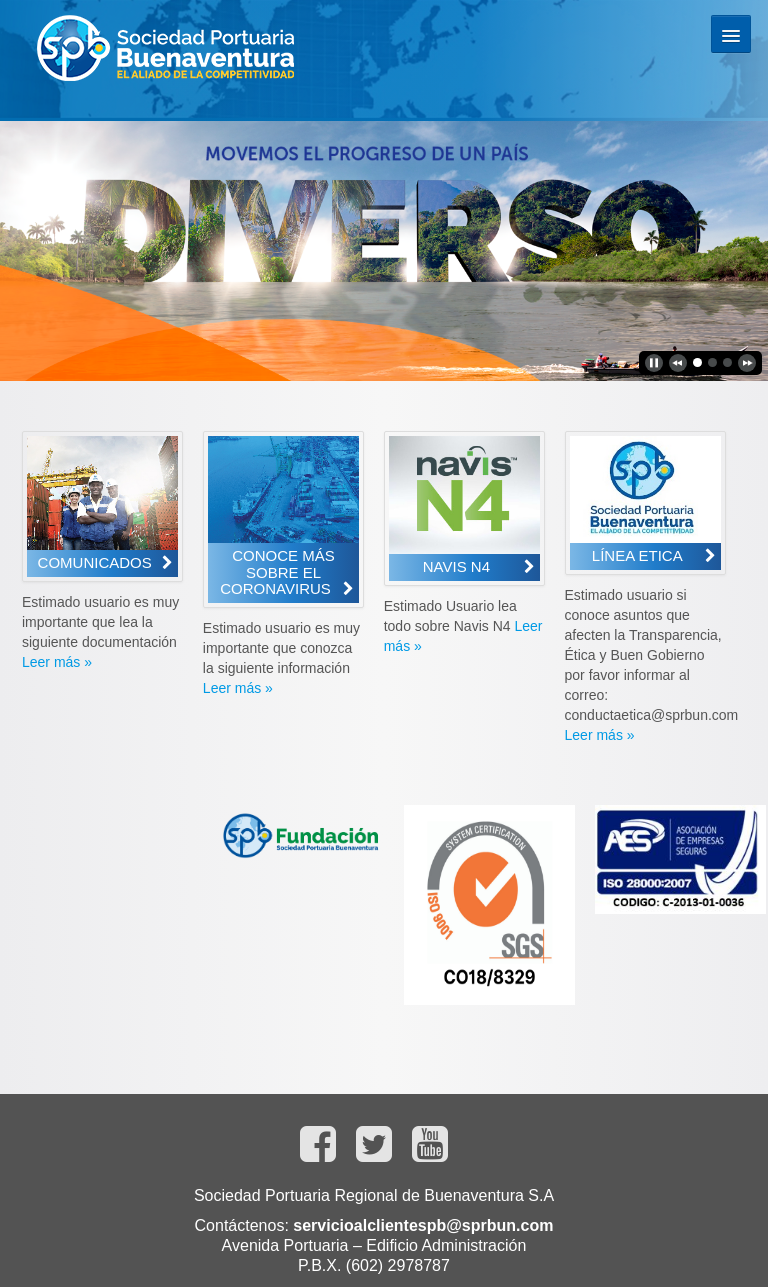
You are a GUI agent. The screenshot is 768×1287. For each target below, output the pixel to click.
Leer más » (57, 662)
